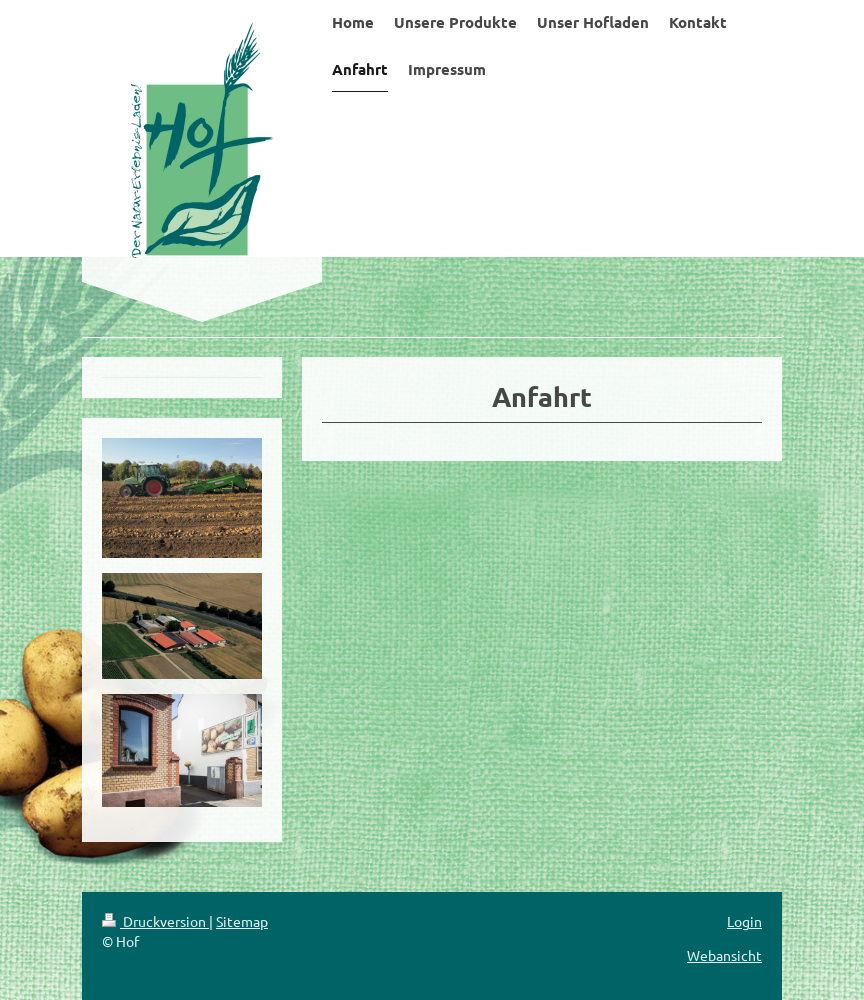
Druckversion (155, 921)
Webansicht (724, 955)
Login (744, 921)
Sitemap (242, 921)
